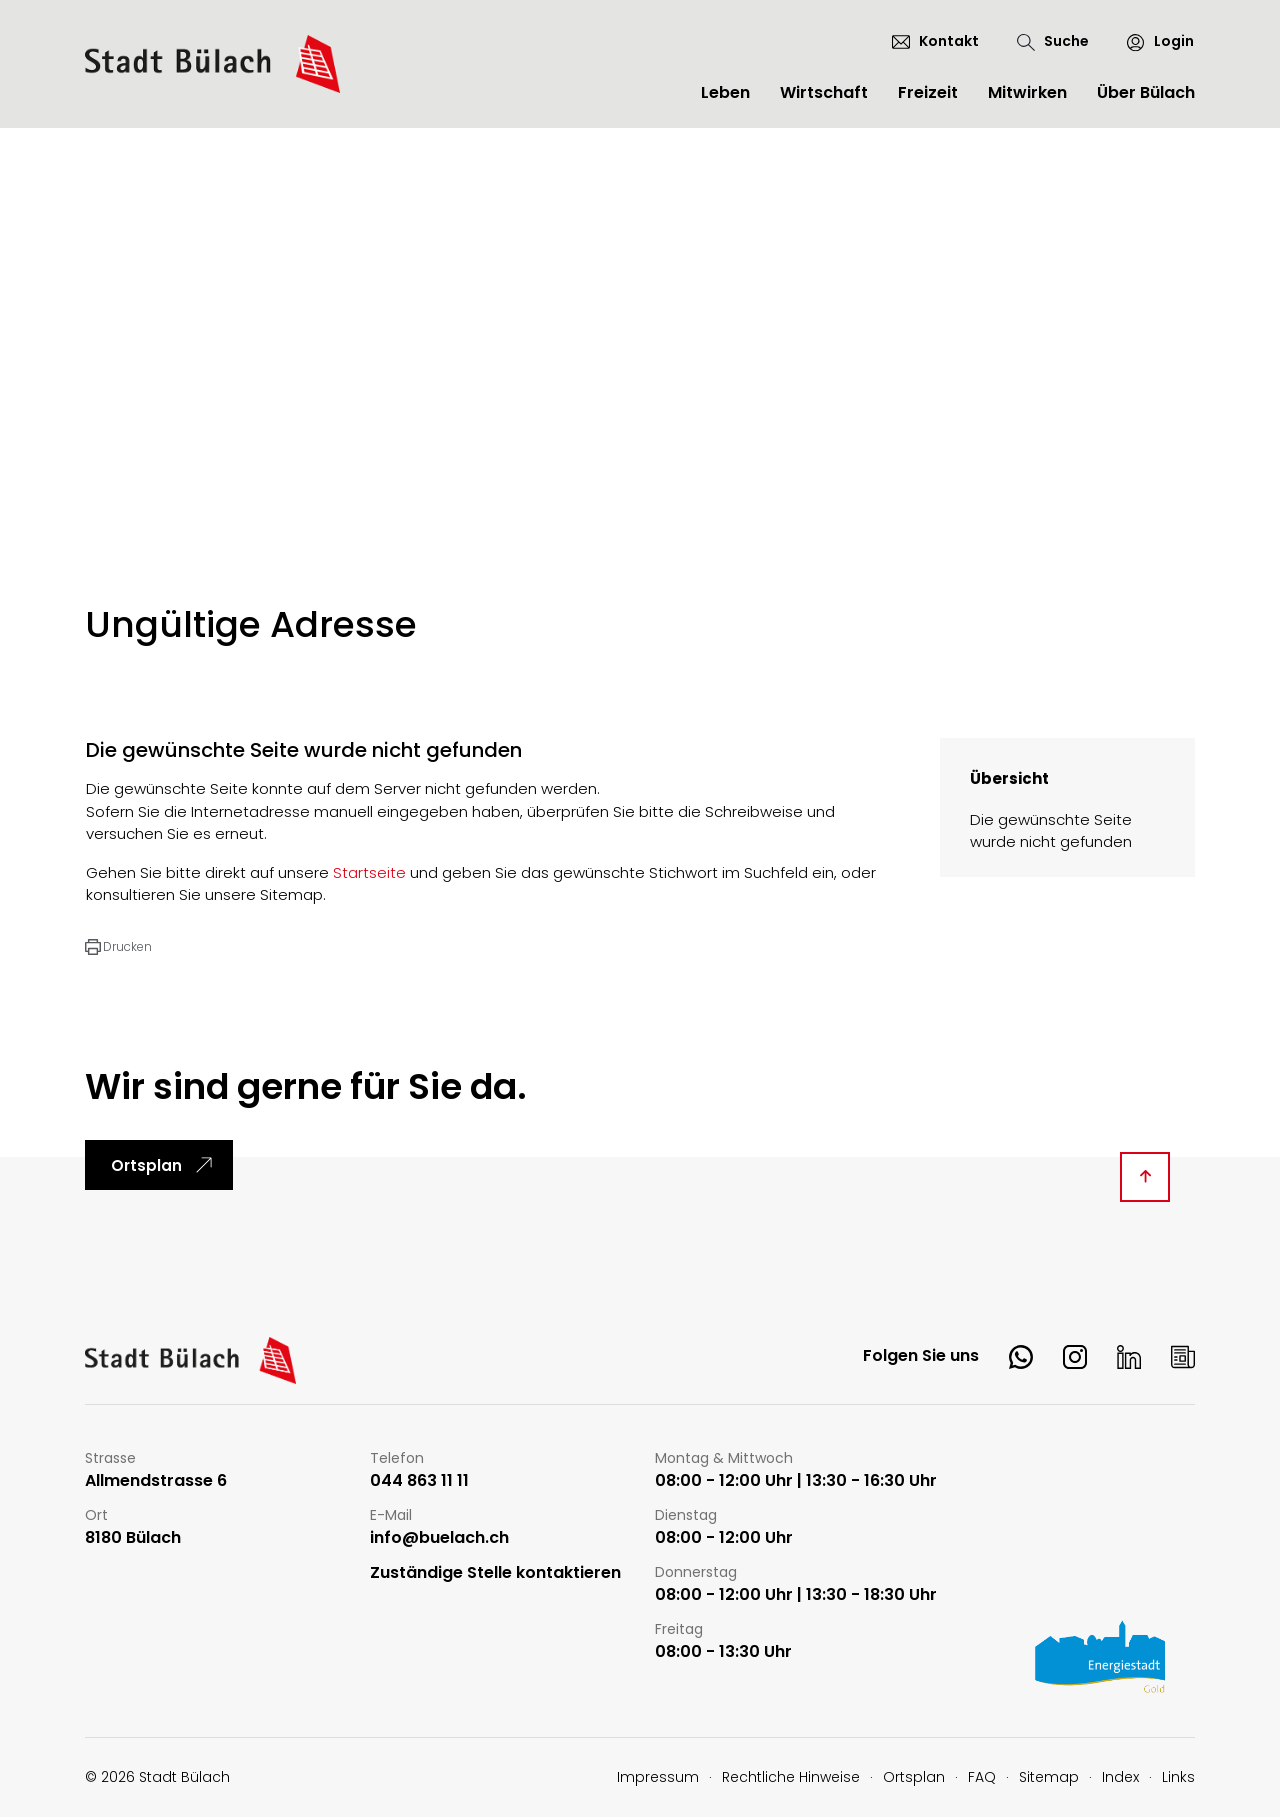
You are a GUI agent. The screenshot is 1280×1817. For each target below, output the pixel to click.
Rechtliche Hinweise (791, 1777)
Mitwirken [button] (1027, 92)
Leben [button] (725, 92)
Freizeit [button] (928, 92)
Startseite (369, 872)
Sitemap (1049, 1777)
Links (1178, 1777)
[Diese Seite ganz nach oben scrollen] (1145, 1177)
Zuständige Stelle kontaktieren (495, 1573)
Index (1120, 1777)
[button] (118, 947)
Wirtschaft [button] (824, 92)
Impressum (658, 1777)
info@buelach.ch (439, 1538)
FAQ (982, 1777)
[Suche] (1053, 41)
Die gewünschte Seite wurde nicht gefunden (1051, 831)
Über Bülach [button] (1146, 92)
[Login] (1151, 41)
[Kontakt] (935, 41)
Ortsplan (146, 1165)
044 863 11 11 (419, 1481)
